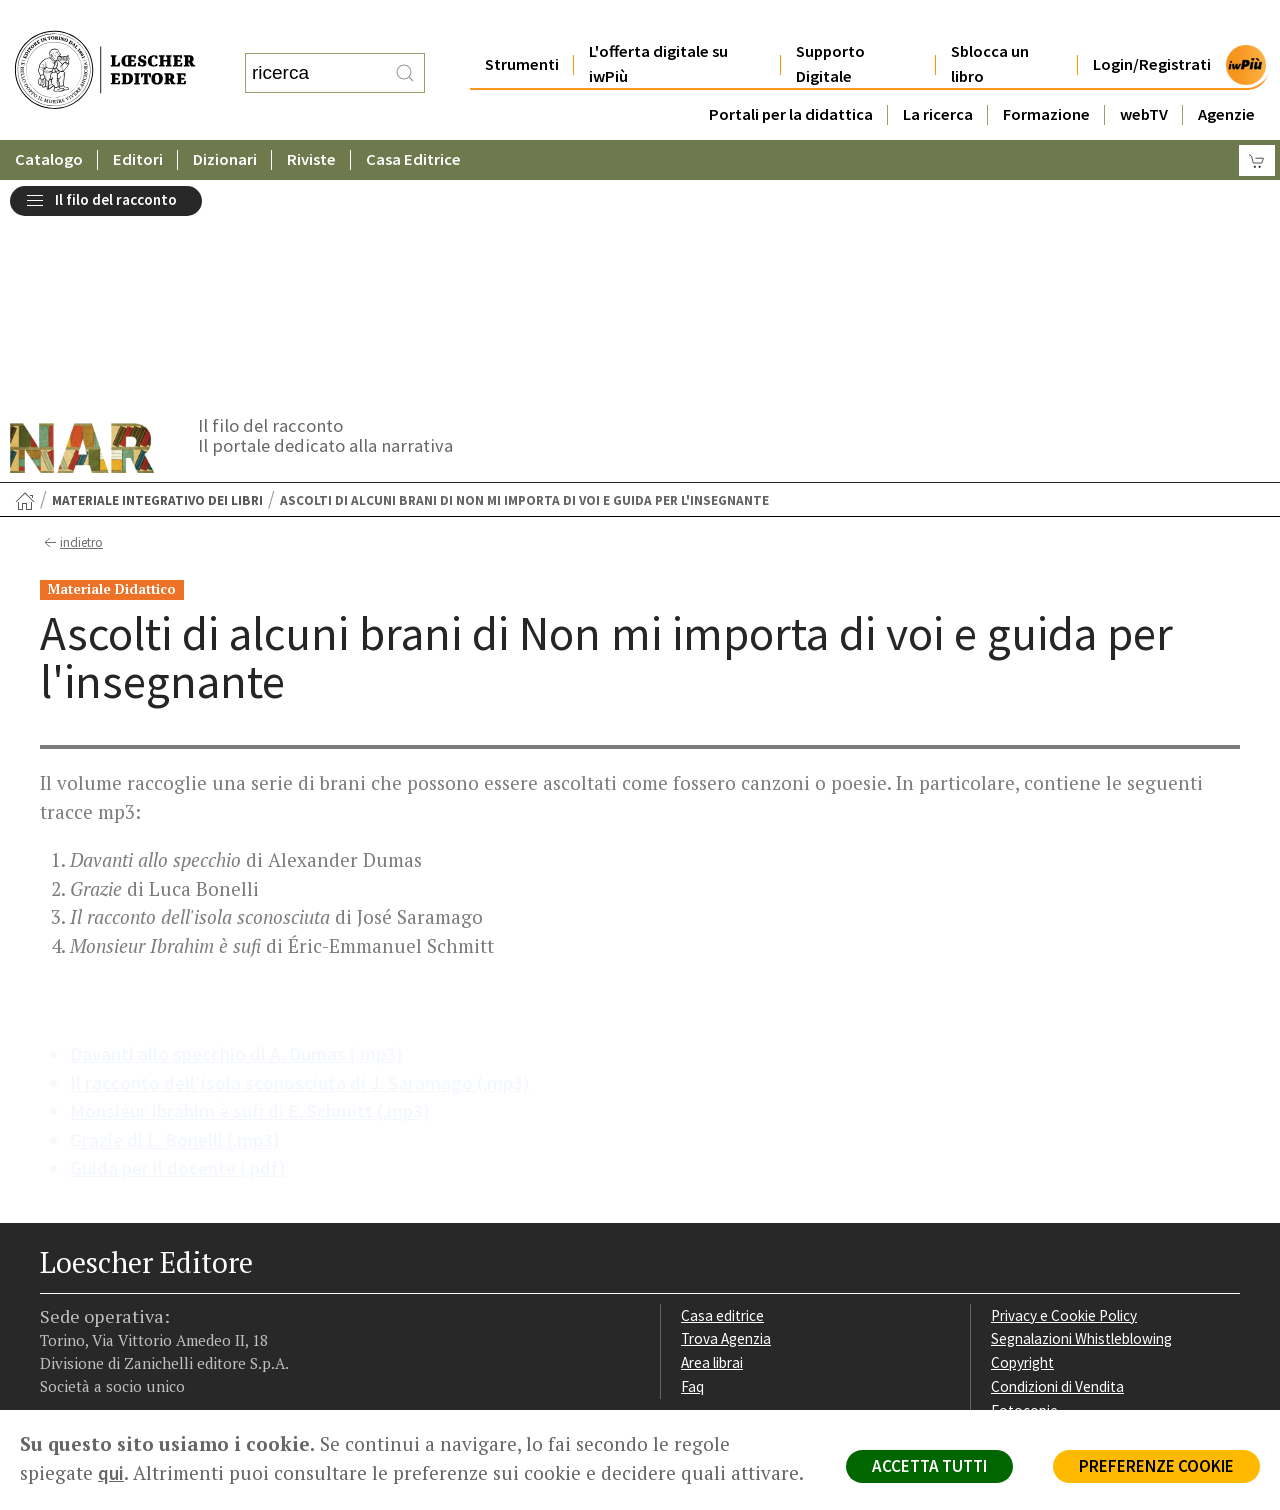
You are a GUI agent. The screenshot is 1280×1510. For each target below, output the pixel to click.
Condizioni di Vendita (1057, 1166)
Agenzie (1226, 74)
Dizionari (225, 119)
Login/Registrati (1152, 24)
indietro (71, 323)
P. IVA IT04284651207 (108, 1364)
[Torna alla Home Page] (25, 281)
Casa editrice (722, 1095)
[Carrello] (1257, 120)
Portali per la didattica (791, 74)
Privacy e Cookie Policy (1064, 1095)
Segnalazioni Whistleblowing (1081, 1118)
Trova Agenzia (726, 1118)
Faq (692, 1166)
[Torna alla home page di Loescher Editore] (105, 50)
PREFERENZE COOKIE (1156, 1466)
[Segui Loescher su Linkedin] (127, 1284)
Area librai (712, 1142)
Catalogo (49, 119)
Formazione (1046, 74)
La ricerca (938, 74)
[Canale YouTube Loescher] (162, 1284)
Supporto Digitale (830, 24)
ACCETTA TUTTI (929, 1466)
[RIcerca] (405, 53)
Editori (138, 119)
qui (111, 1473)
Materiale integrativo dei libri (157, 280)
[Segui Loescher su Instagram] (92, 1284)
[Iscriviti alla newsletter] (197, 1282)
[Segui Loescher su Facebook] (57, 1284)
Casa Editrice (413, 119)
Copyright (1022, 1142)
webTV (1144, 74)
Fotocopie (1024, 1190)
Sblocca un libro (990, 24)
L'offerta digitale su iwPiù (658, 24)
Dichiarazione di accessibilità (1082, 1214)
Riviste (311, 119)
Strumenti (522, 24)
